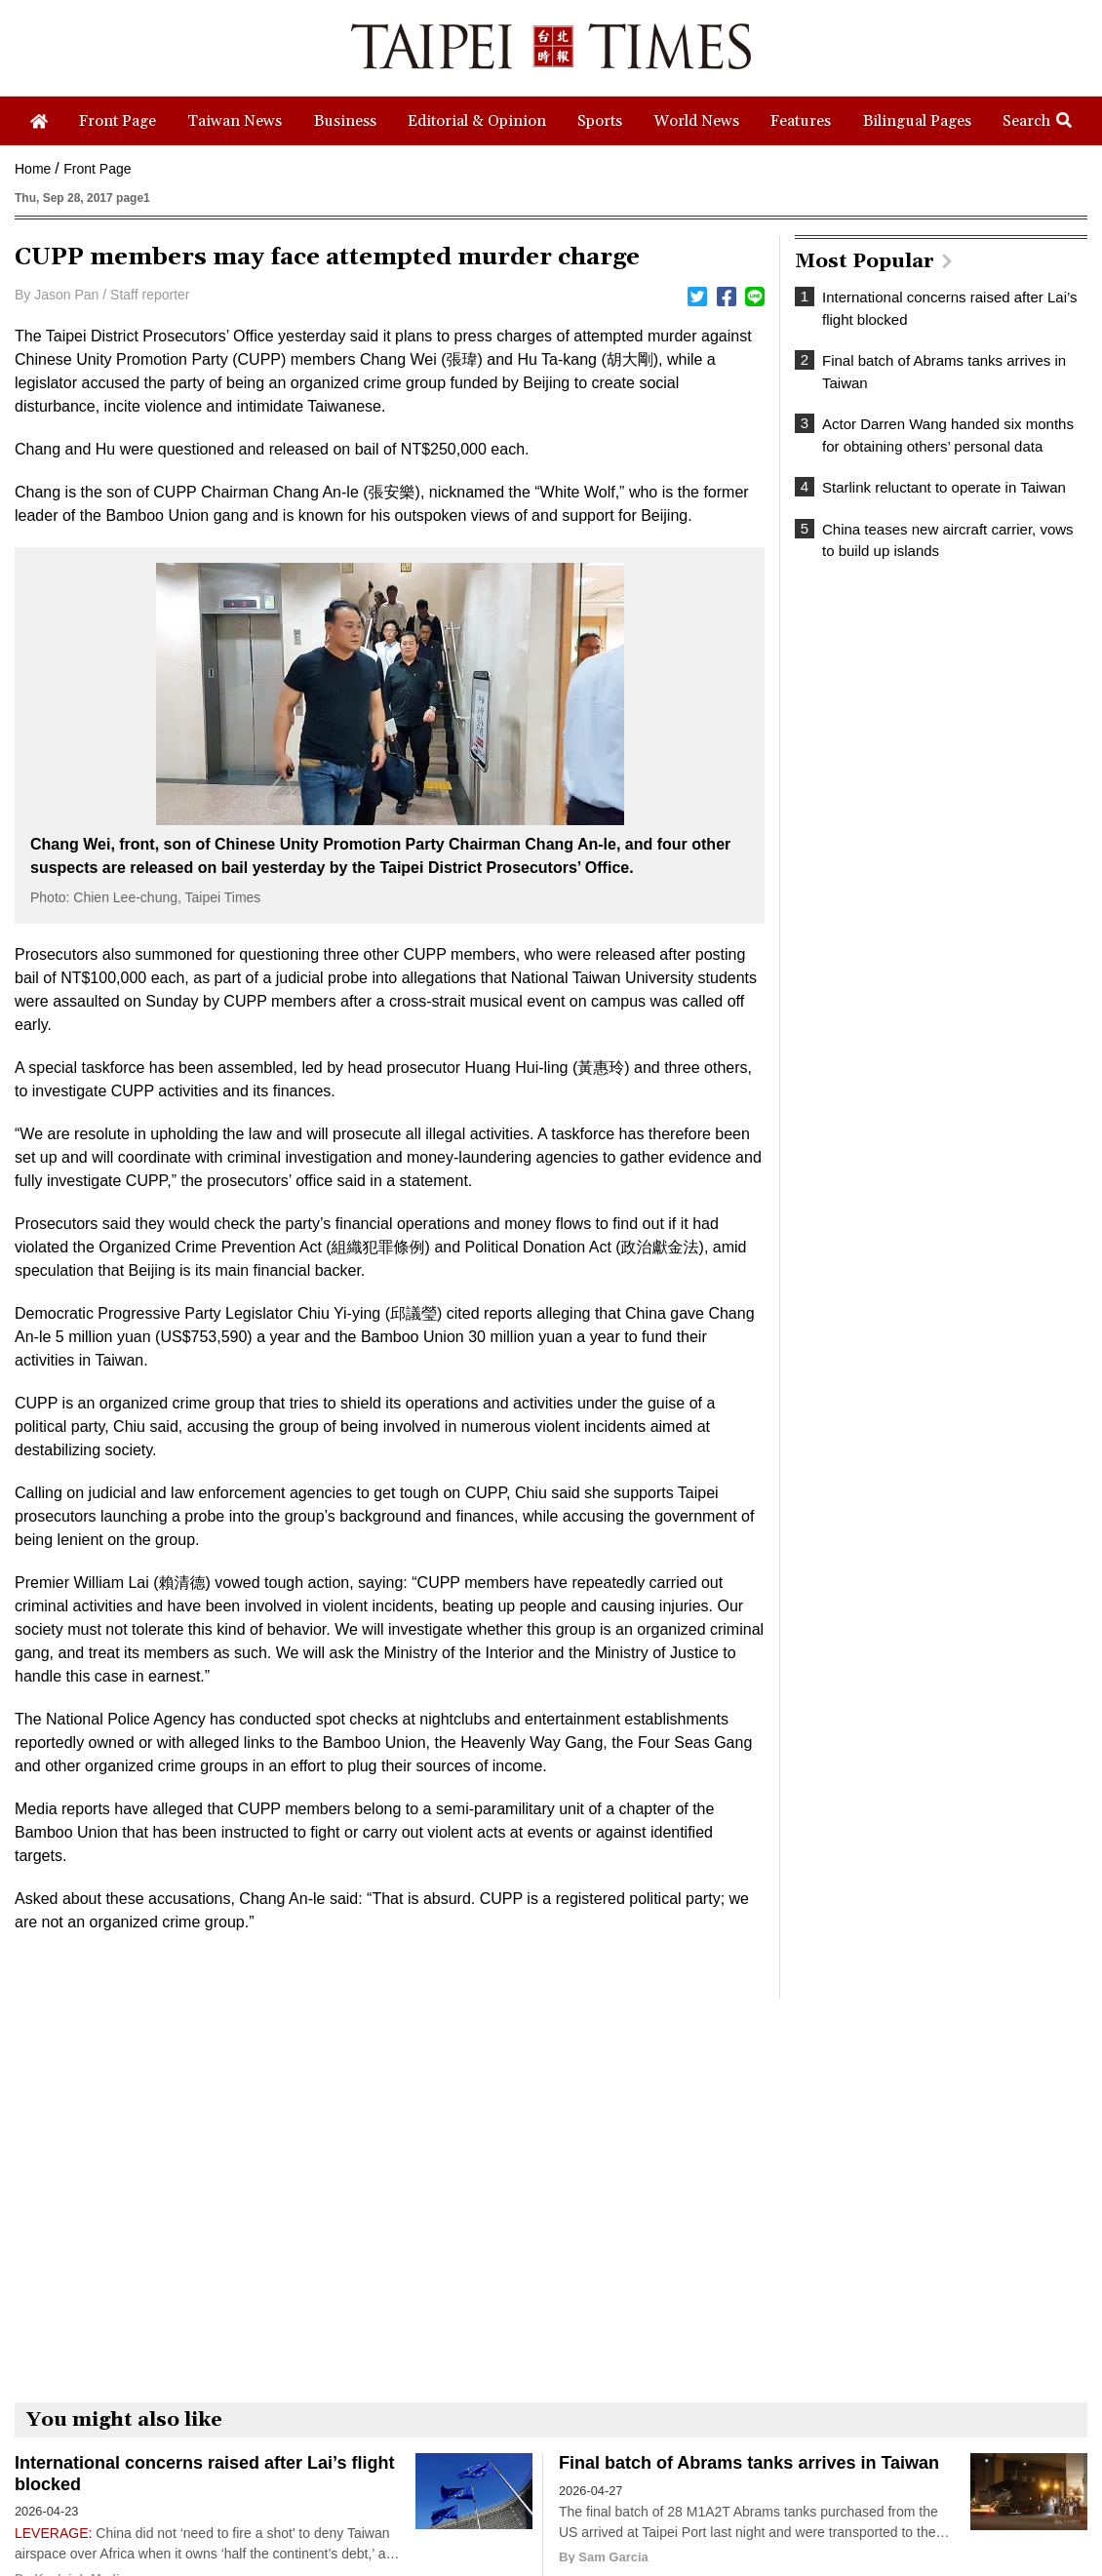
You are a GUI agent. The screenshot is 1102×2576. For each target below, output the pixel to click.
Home (33, 169)
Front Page (97, 169)
